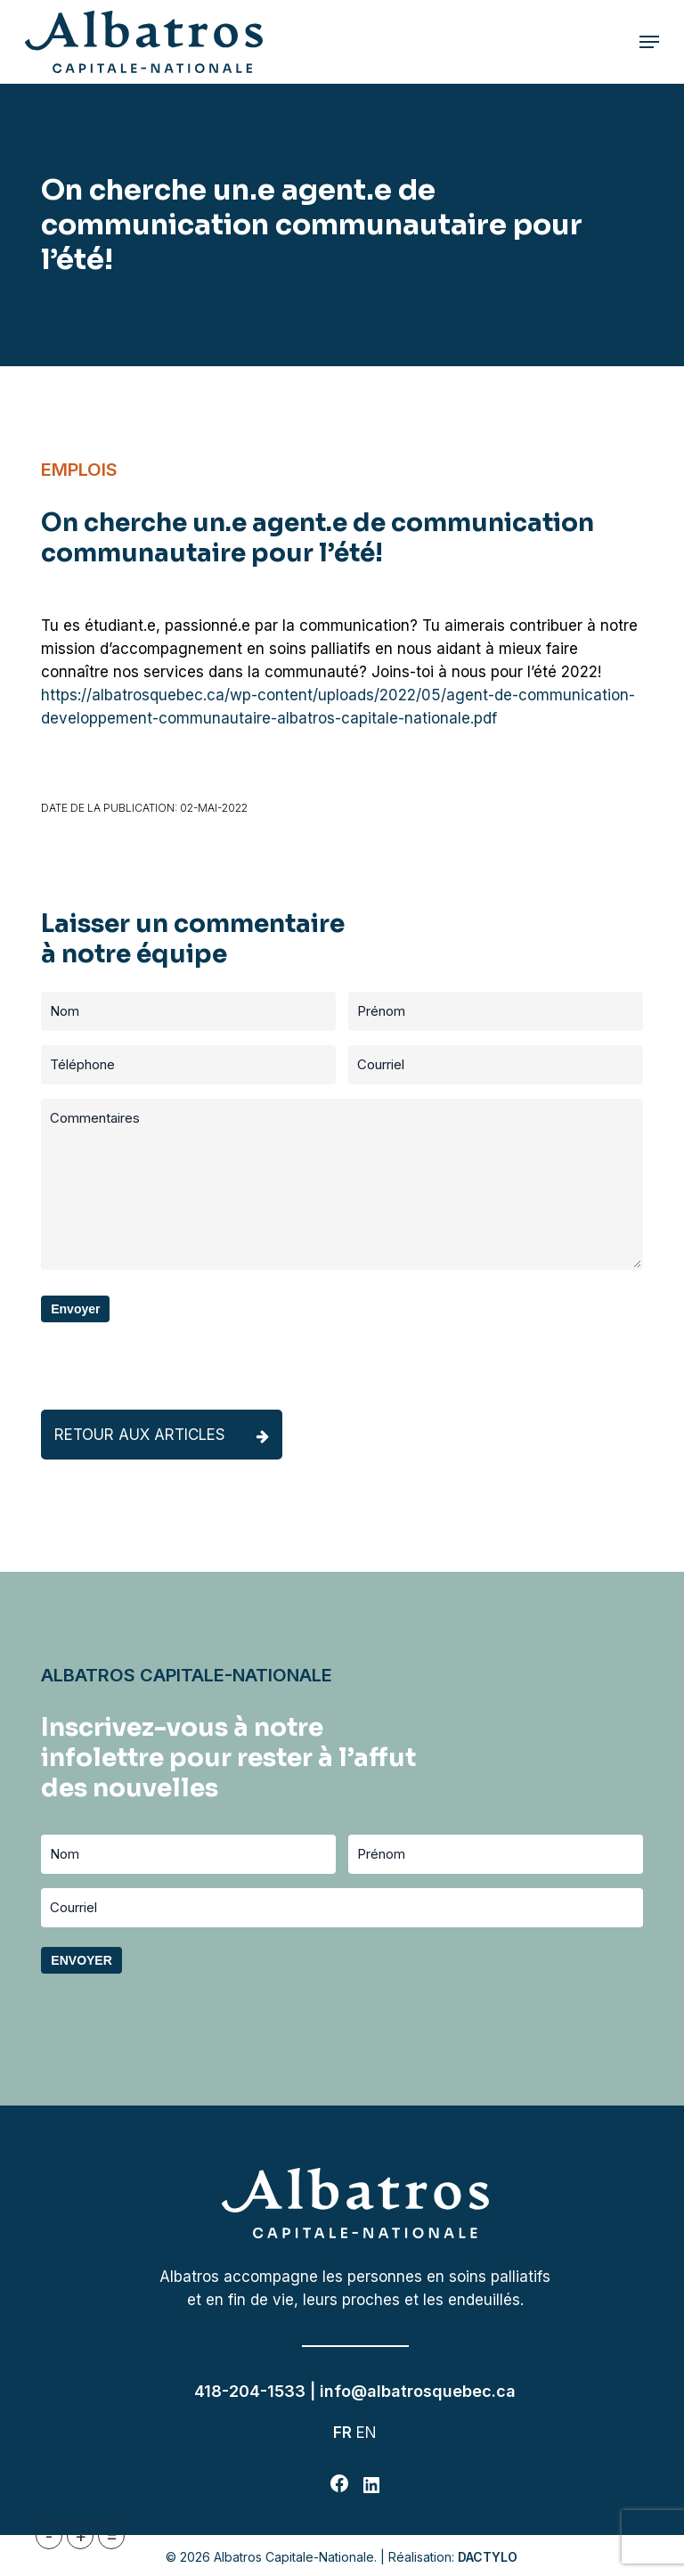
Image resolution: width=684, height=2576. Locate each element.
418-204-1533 (249, 2391)
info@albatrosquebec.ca (418, 2391)
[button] (649, 42)
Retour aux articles (161, 1434)
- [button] (49, 2536)
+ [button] (80, 2536)
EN (366, 2432)
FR (342, 2432)
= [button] (112, 2536)
